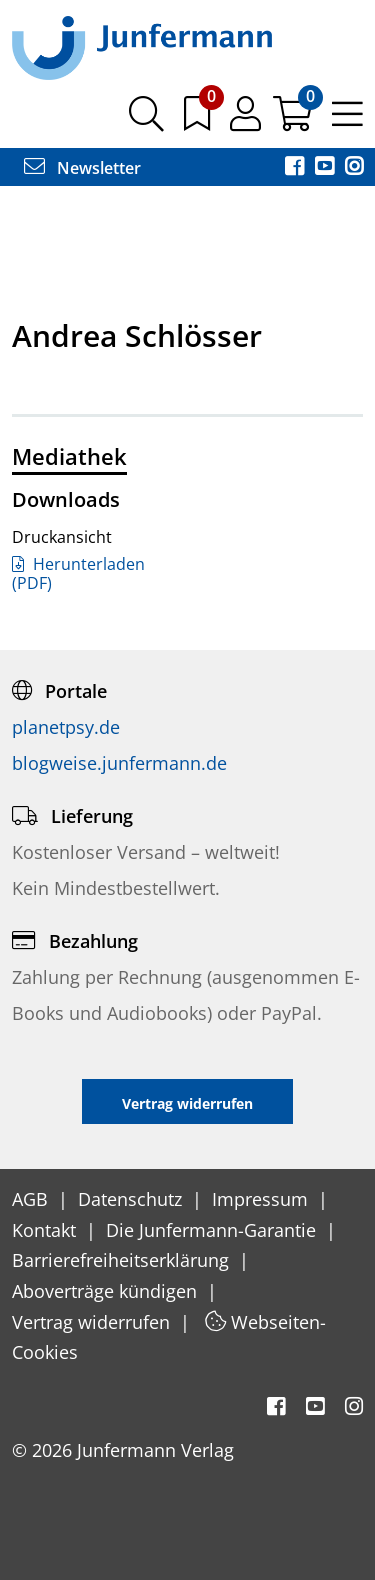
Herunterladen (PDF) (78, 573)
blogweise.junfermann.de (119, 763)
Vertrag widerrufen (93, 1322)
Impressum (262, 1199)
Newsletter (82, 168)
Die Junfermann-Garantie (213, 1230)
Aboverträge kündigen (107, 1291)
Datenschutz (132, 1199)
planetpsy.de (66, 727)
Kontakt (46, 1230)
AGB (32, 1199)
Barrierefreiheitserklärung (123, 1260)
